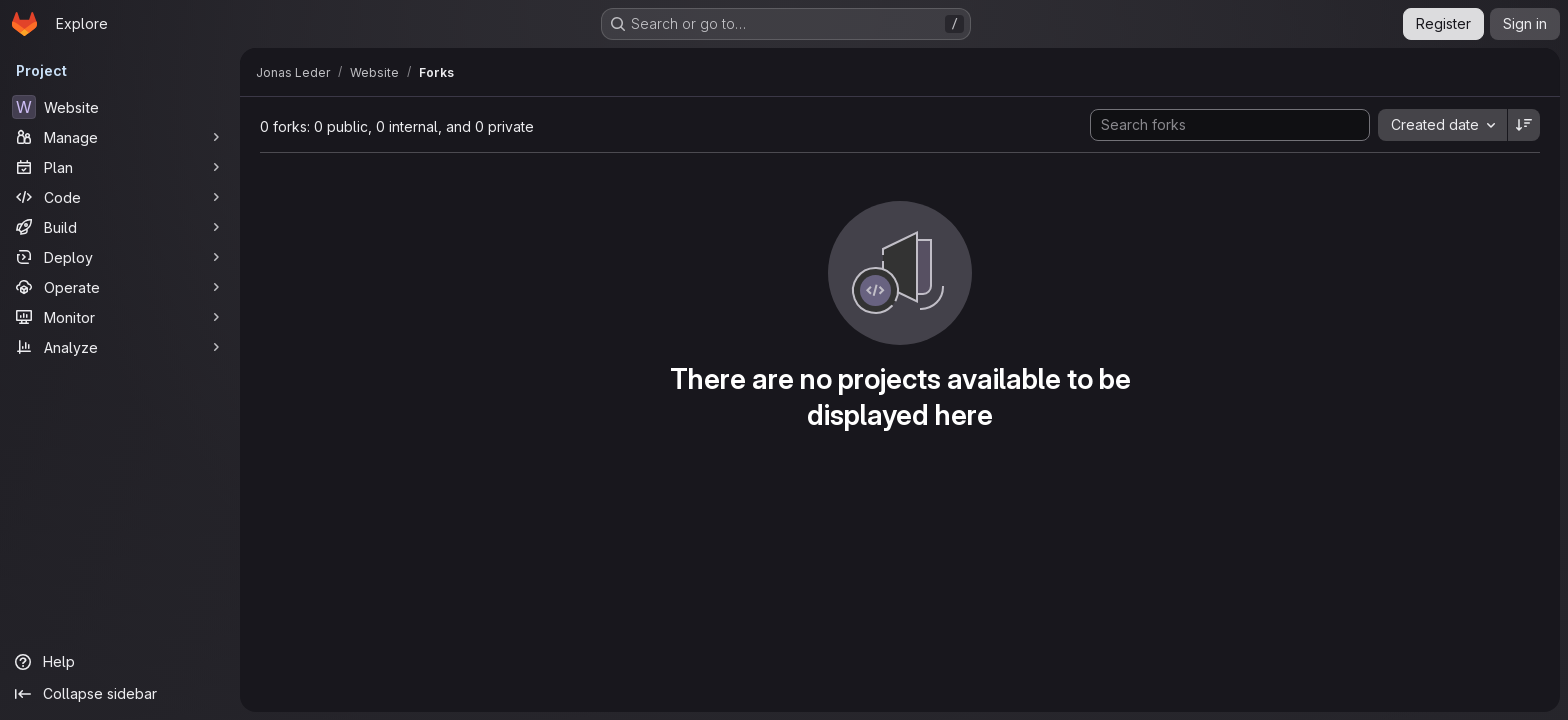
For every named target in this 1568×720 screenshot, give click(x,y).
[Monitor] (120, 317)
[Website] (120, 107)
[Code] (120, 197)
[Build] (120, 227)
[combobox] (1442, 125)
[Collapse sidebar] (120, 694)
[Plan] (120, 167)
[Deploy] (120, 257)
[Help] (120, 662)
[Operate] (120, 287)
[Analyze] (120, 347)
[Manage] (120, 137)
